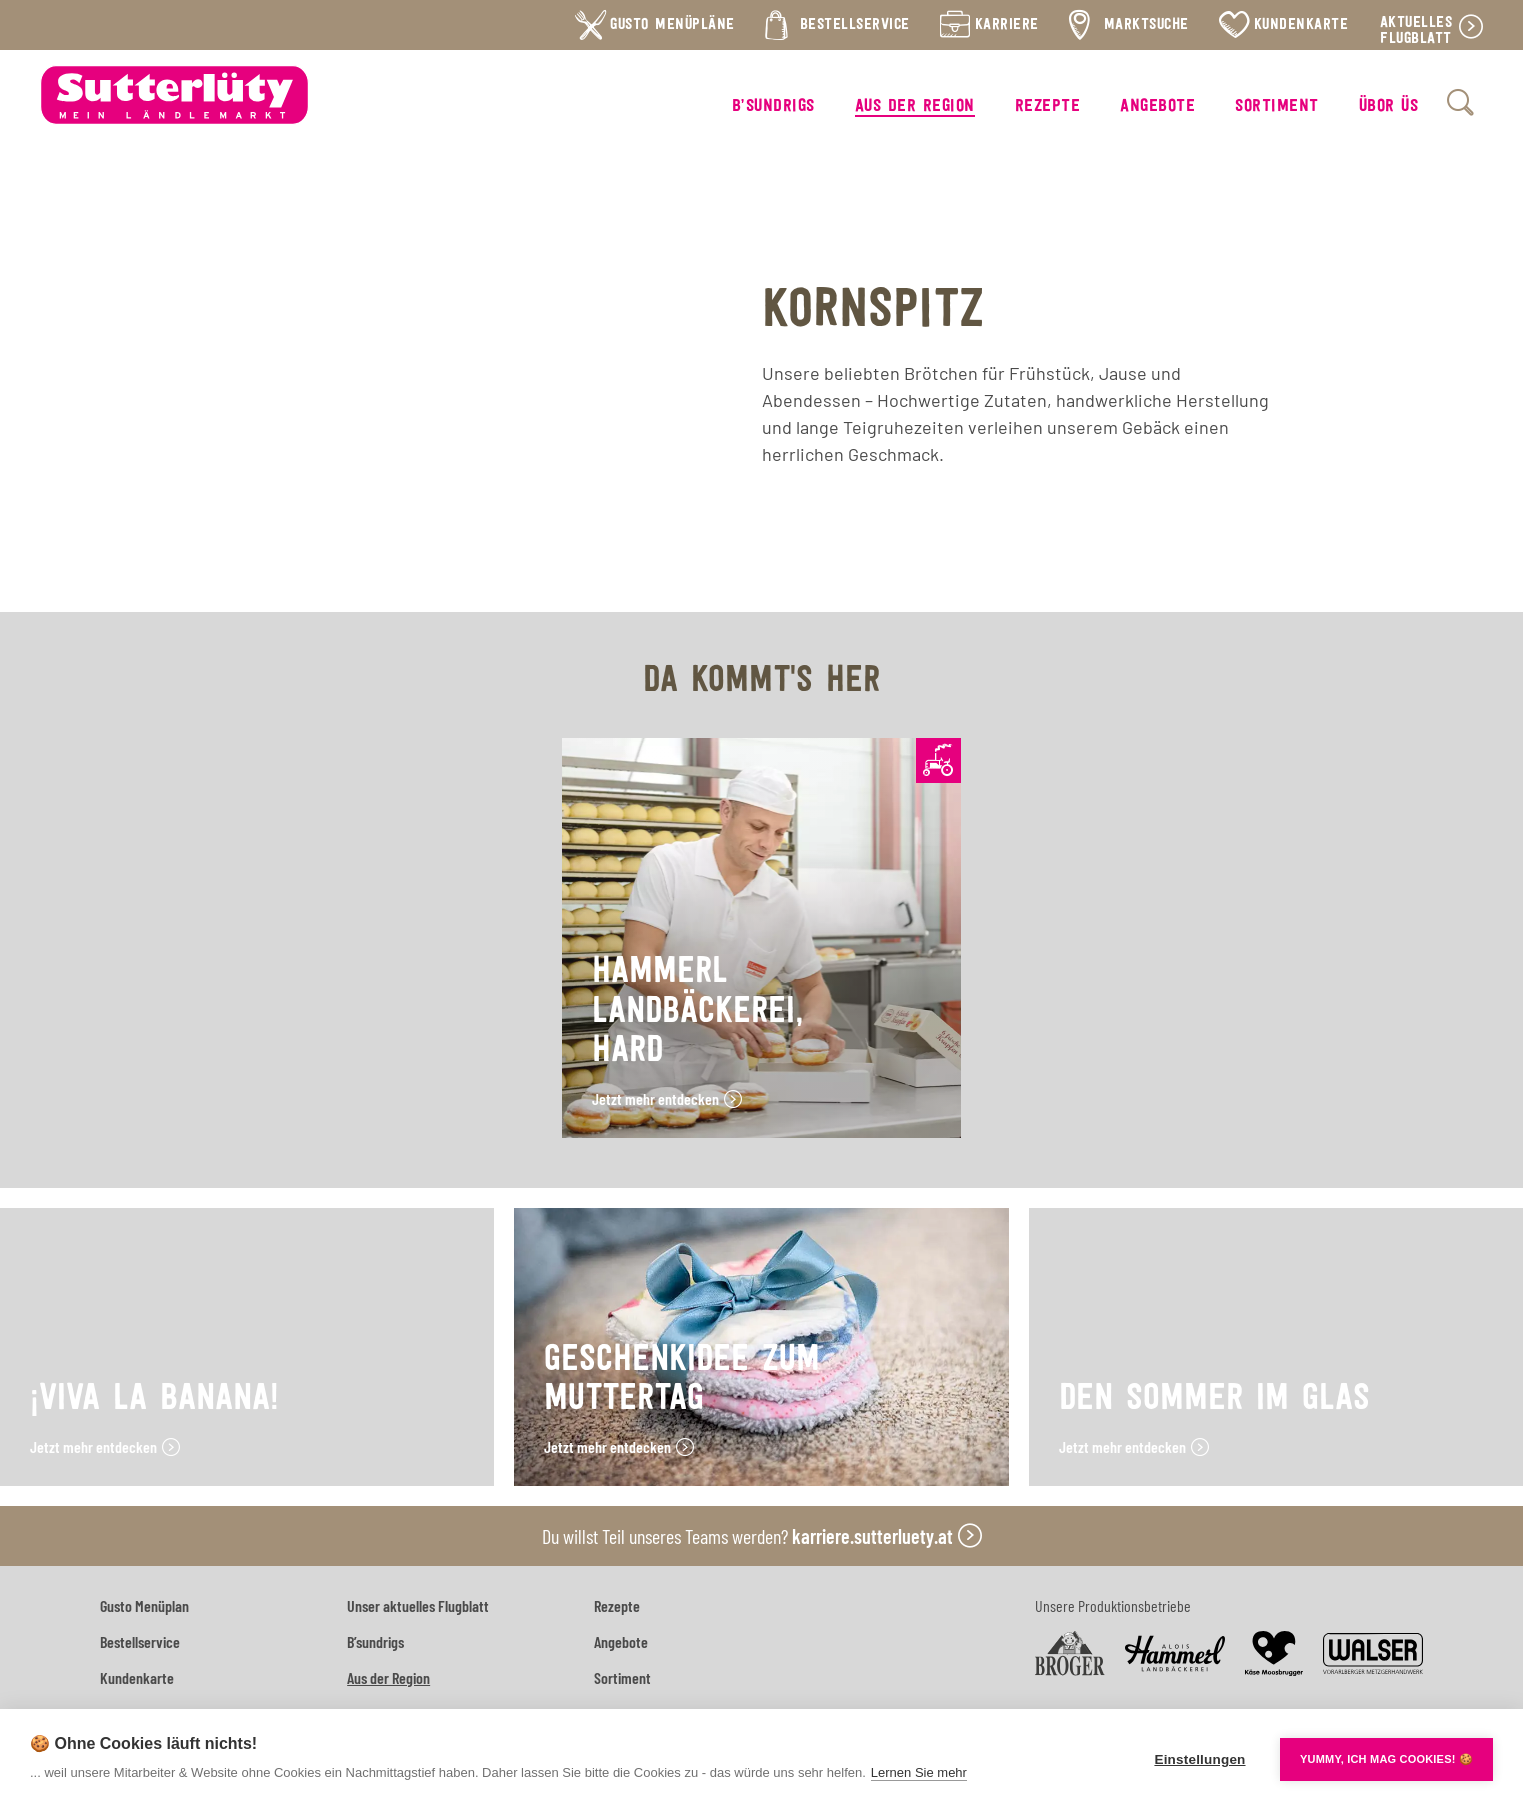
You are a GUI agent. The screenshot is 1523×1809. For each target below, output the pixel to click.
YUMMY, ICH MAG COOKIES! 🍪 (1386, 1759)
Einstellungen (1199, 1759)
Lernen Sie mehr (919, 1772)
